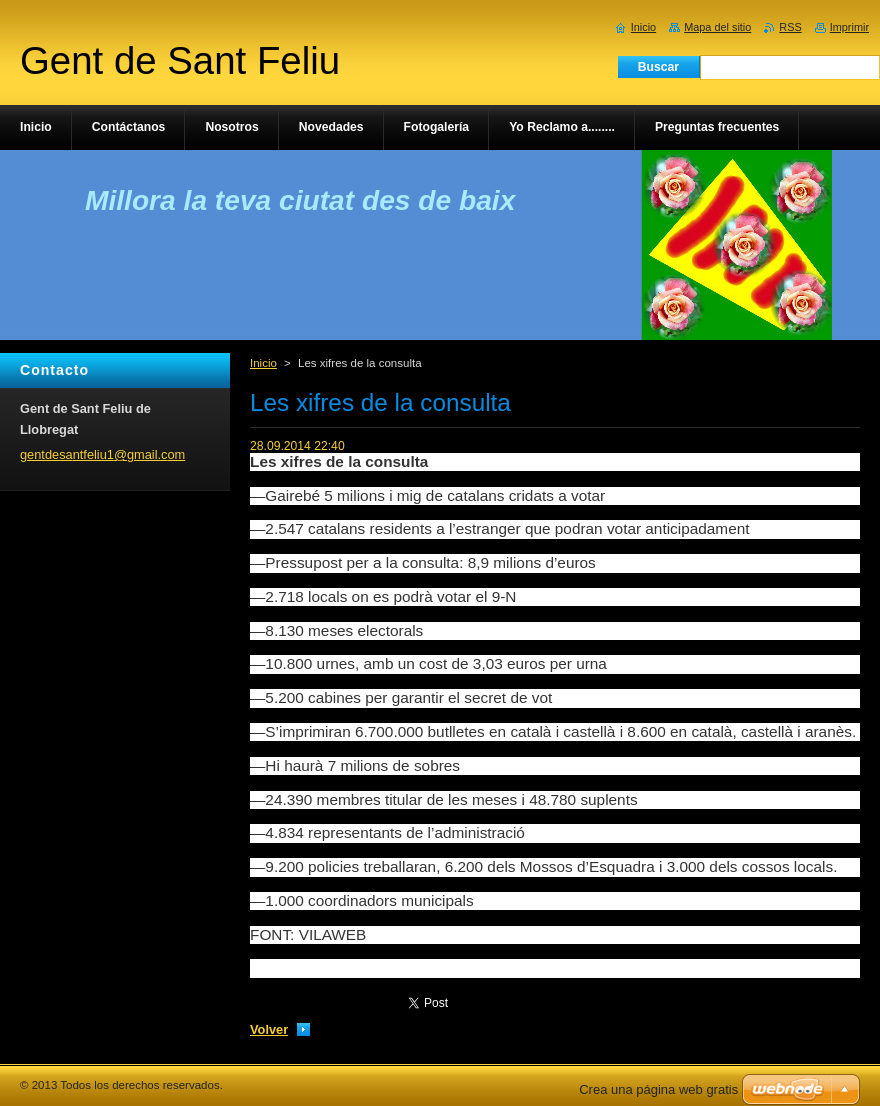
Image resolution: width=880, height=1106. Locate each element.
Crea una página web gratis (658, 1089)
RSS (790, 27)
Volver (269, 1029)
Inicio (263, 363)
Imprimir (849, 27)
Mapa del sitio (717, 27)
